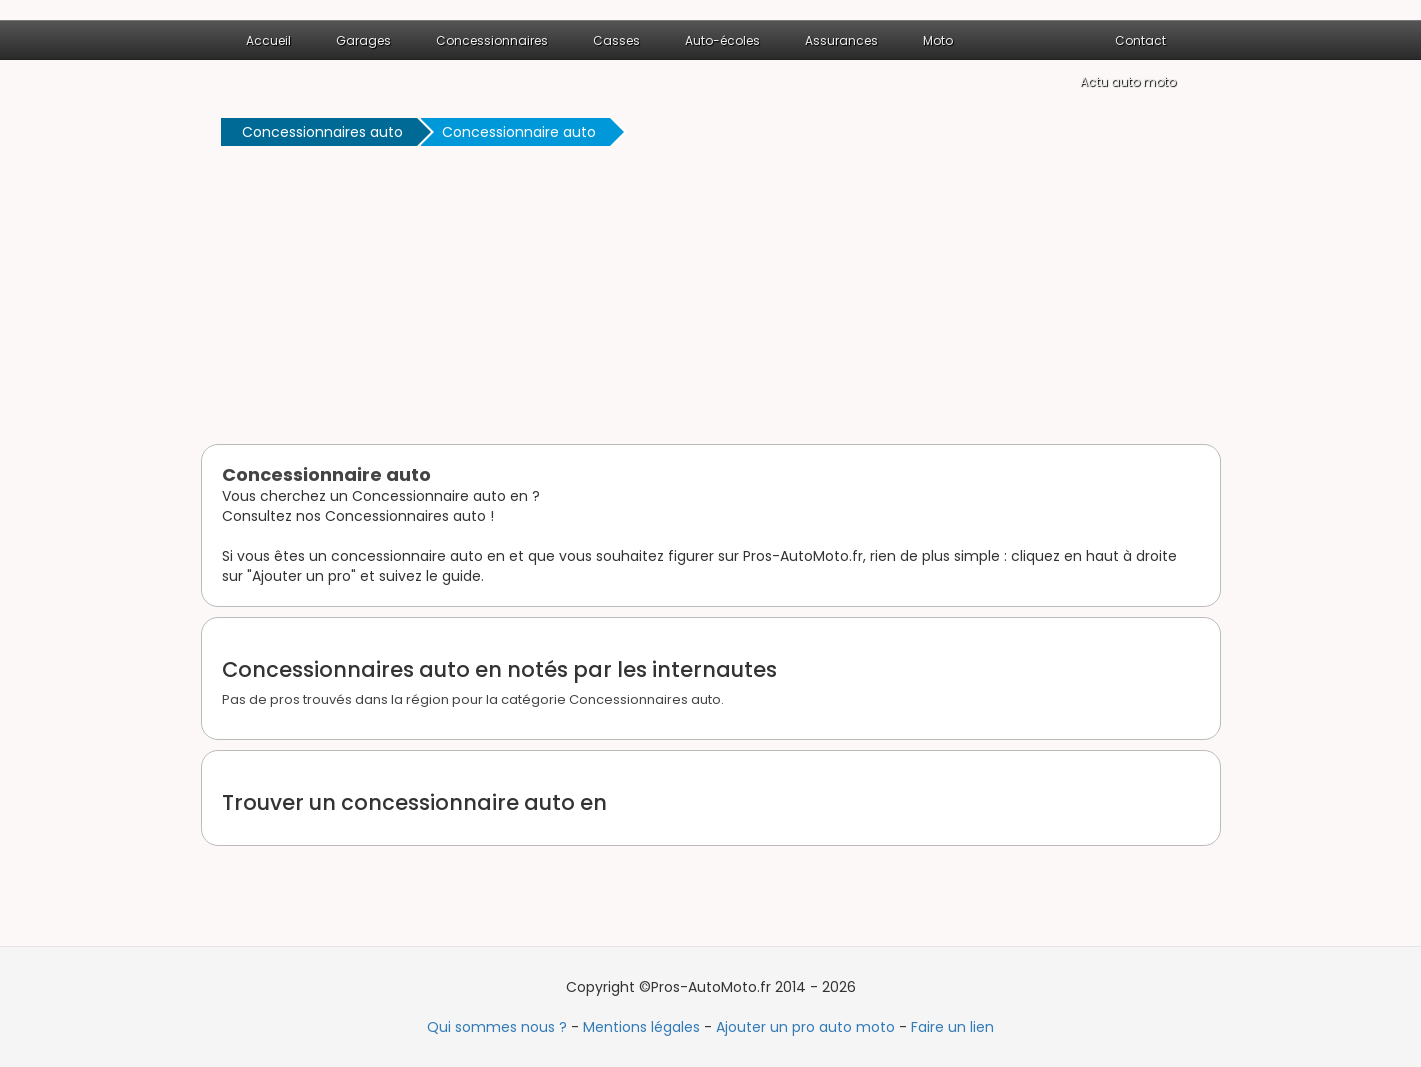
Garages (363, 40)
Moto (938, 40)
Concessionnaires (492, 40)
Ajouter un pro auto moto (805, 1027)
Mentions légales (641, 1027)
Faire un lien (952, 1027)
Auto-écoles (722, 40)
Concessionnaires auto (322, 132)
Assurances (841, 40)
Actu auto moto (1128, 81)
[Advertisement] (711, 299)
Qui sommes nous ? (497, 1027)
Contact (1140, 40)
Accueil (268, 40)
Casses (616, 40)
